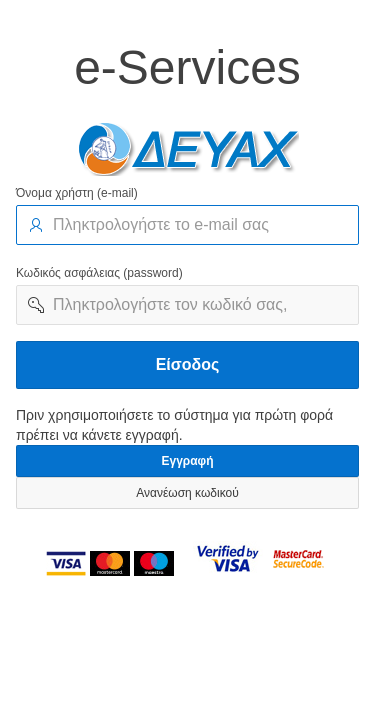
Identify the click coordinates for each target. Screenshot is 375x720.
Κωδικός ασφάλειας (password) (99, 273)
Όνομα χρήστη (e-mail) (77, 193)
